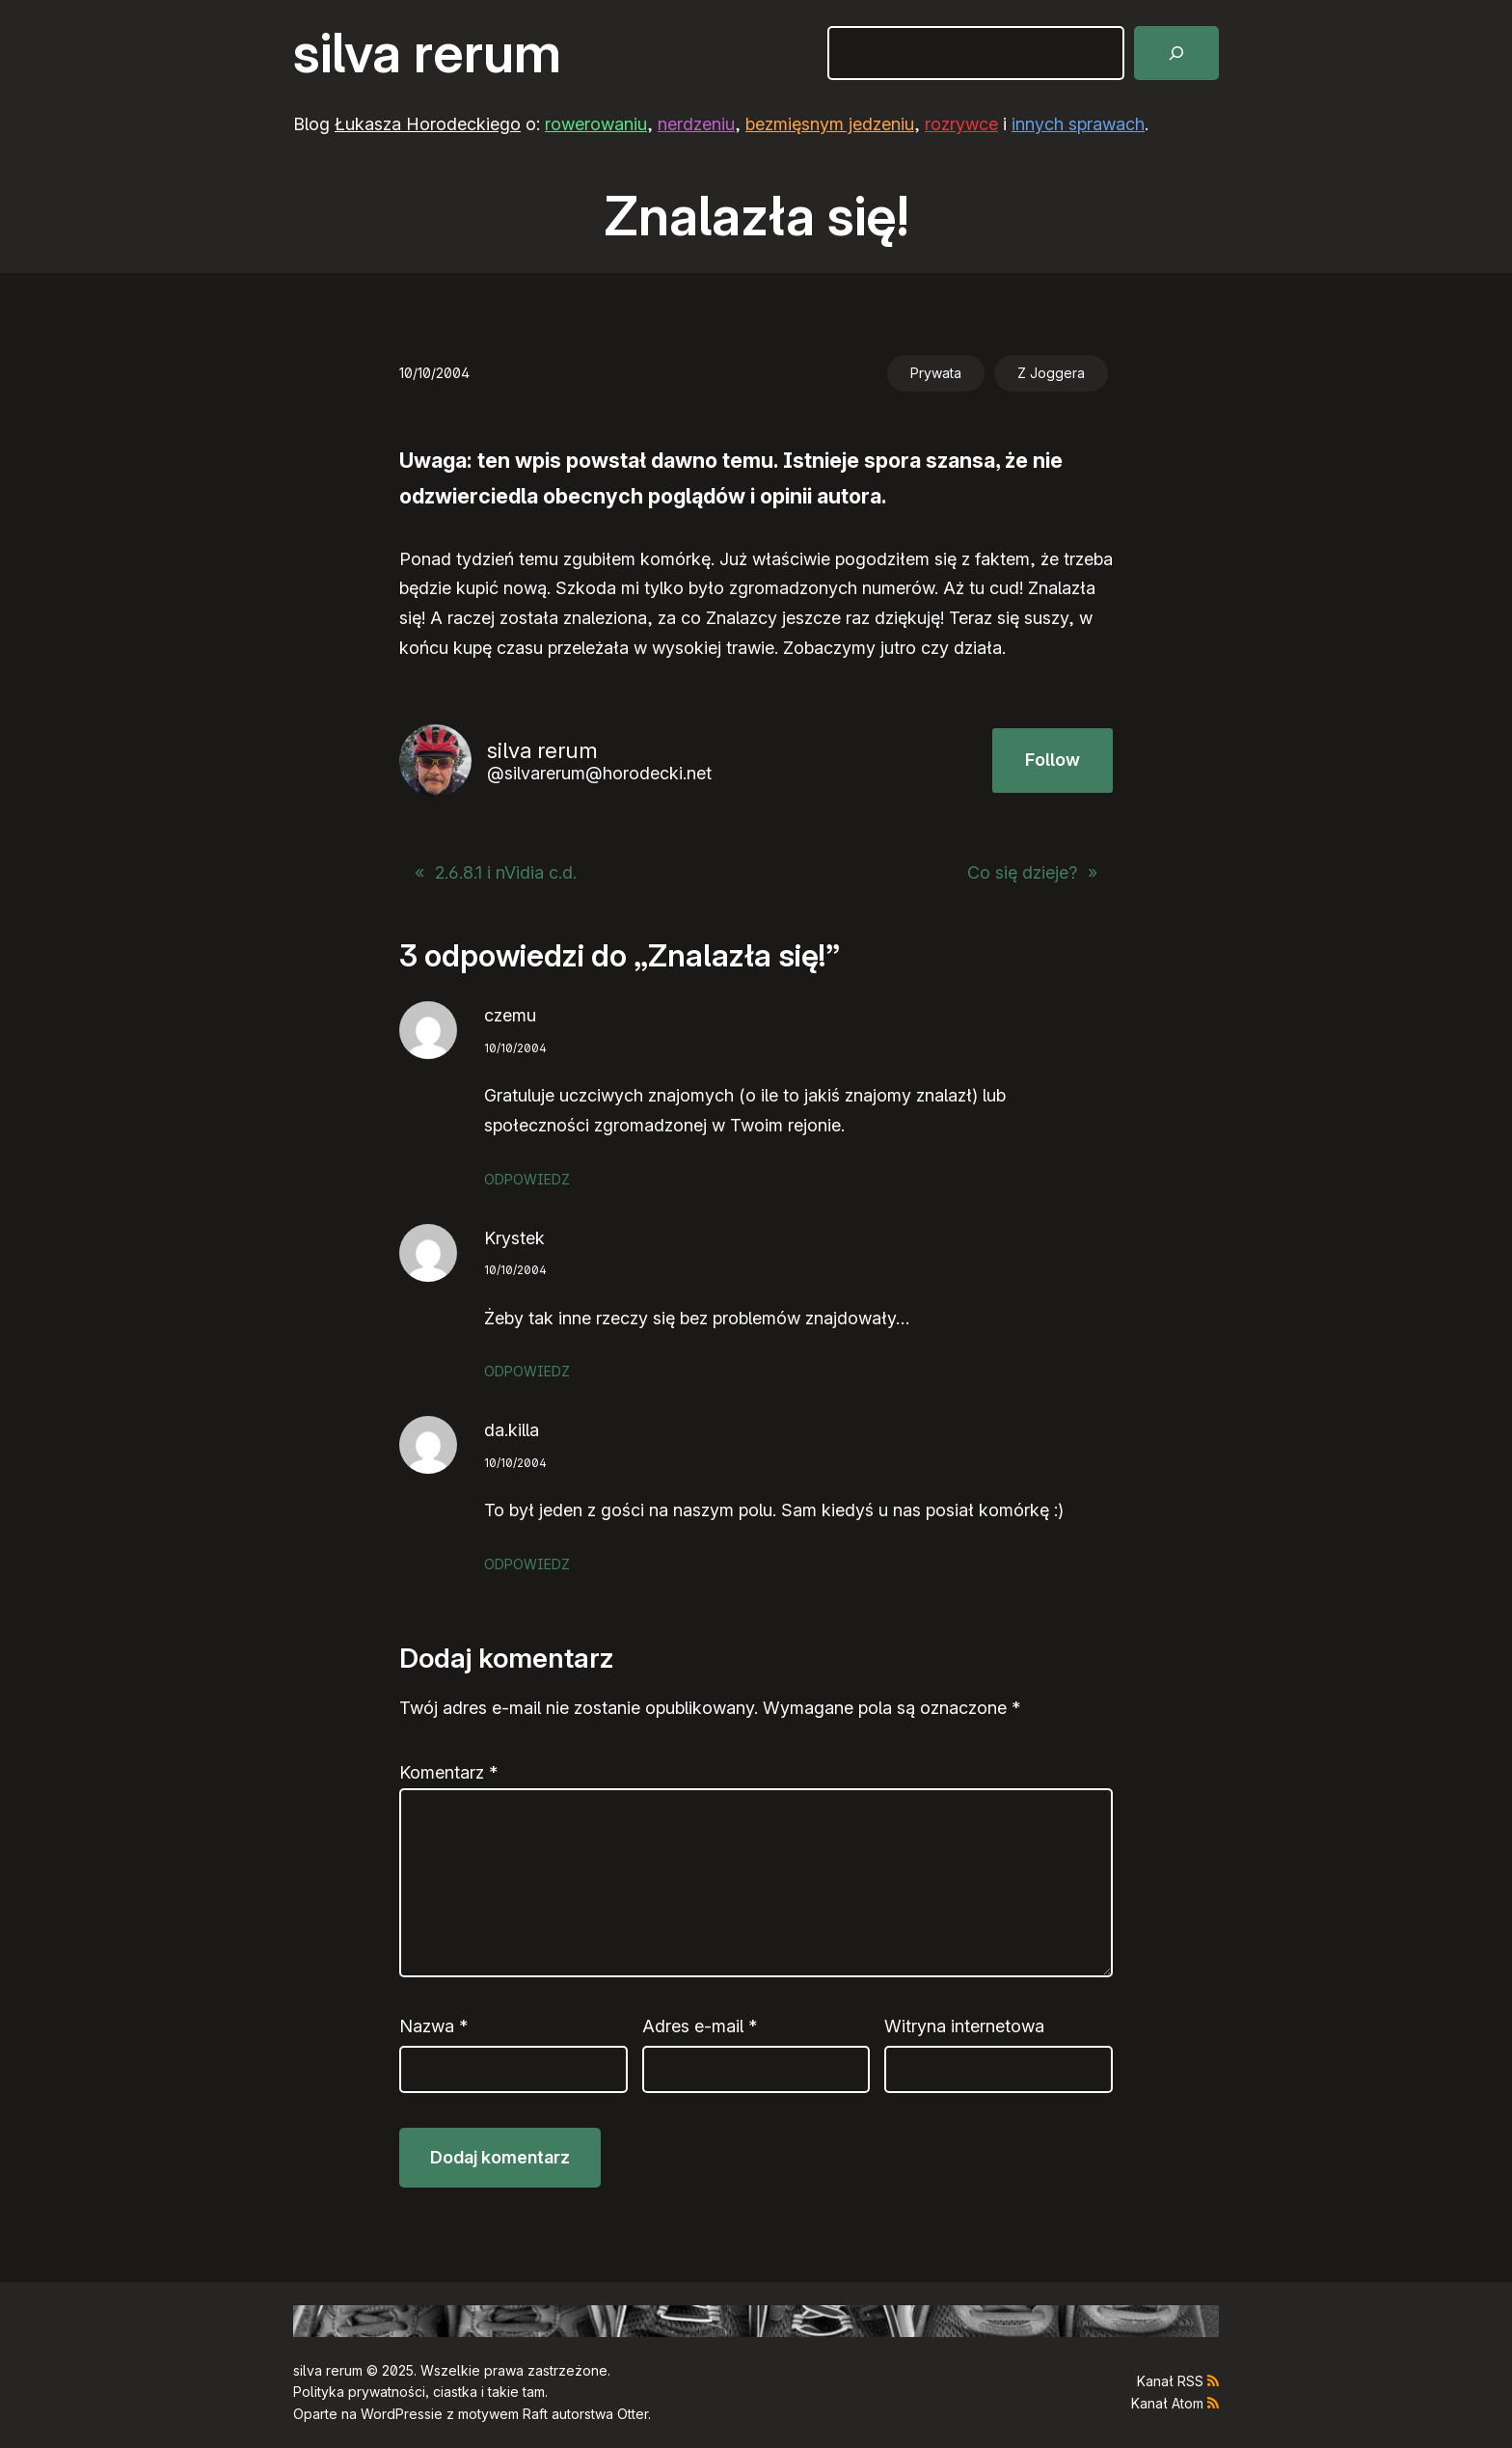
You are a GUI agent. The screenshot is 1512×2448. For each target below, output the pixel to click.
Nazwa (433, 2026)
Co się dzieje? (1022, 872)
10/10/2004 (515, 1048)
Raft (535, 2414)
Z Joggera (1051, 373)
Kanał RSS (1170, 2381)
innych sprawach (1078, 124)
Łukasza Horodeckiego (428, 124)
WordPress (396, 2414)
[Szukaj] (1176, 53)
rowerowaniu (596, 124)
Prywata (935, 373)
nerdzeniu (696, 124)
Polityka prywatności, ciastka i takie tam (419, 2391)
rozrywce (961, 124)
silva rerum (427, 53)
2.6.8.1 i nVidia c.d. (506, 872)
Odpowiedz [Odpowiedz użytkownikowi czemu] (527, 1179)
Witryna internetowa (964, 2026)
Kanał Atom (1167, 2403)
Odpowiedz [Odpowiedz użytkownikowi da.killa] (527, 1564)
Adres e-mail (699, 2026)
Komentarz (448, 1772)
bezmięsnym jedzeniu (829, 124)
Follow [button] (1052, 759)
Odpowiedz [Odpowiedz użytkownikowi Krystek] (527, 1371)
